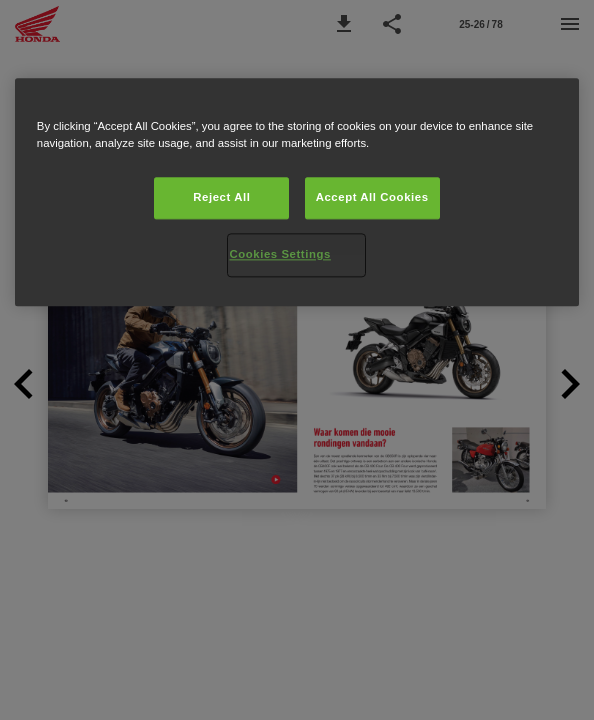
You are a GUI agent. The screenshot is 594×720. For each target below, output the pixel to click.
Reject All (221, 197)
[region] (297, 192)
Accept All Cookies (372, 197)
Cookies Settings (279, 254)
